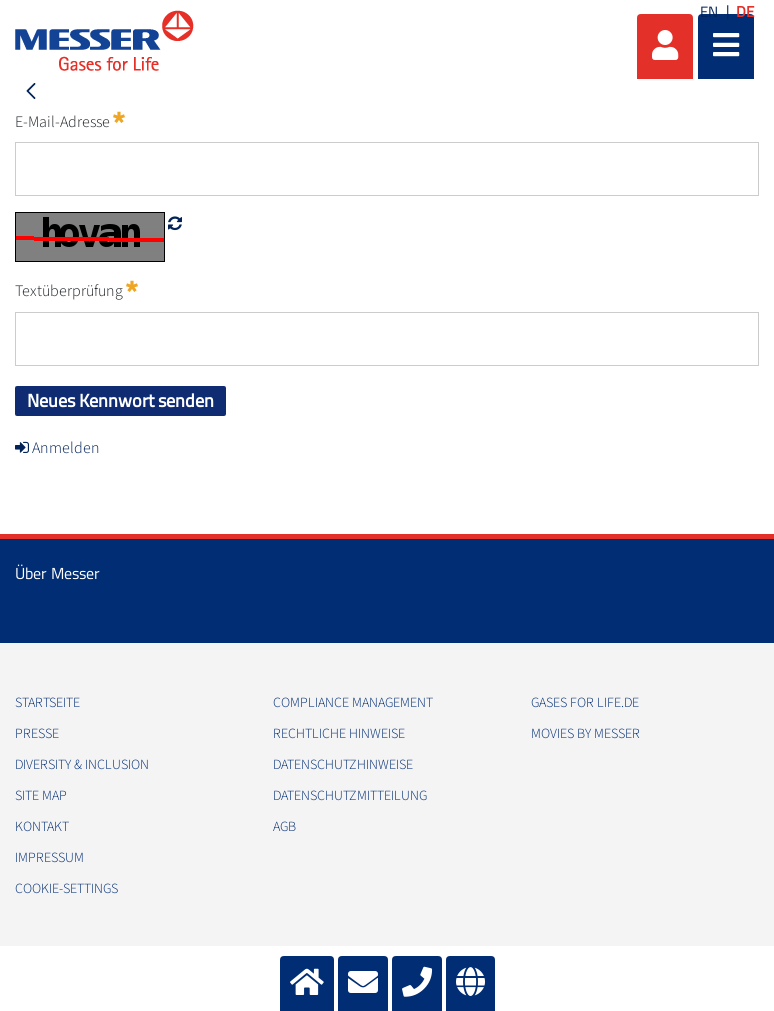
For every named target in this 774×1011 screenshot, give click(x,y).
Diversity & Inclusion (82, 765)
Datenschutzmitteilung (350, 796)
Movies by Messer (585, 734)
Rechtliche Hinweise (339, 734)
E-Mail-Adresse (70, 121)
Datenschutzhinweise (343, 765)
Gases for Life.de (585, 703)
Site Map (41, 796)
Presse (37, 734)
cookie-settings (66, 889)
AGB (284, 827)
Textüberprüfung (76, 290)
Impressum (49, 858)
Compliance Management (353, 703)
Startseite (47, 703)
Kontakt (42, 827)
